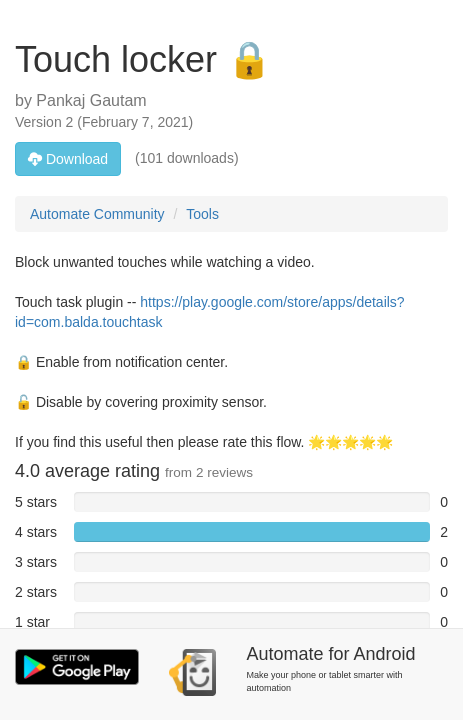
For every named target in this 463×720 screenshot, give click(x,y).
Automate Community (97, 214)
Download (68, 159)
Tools (202, 214)
